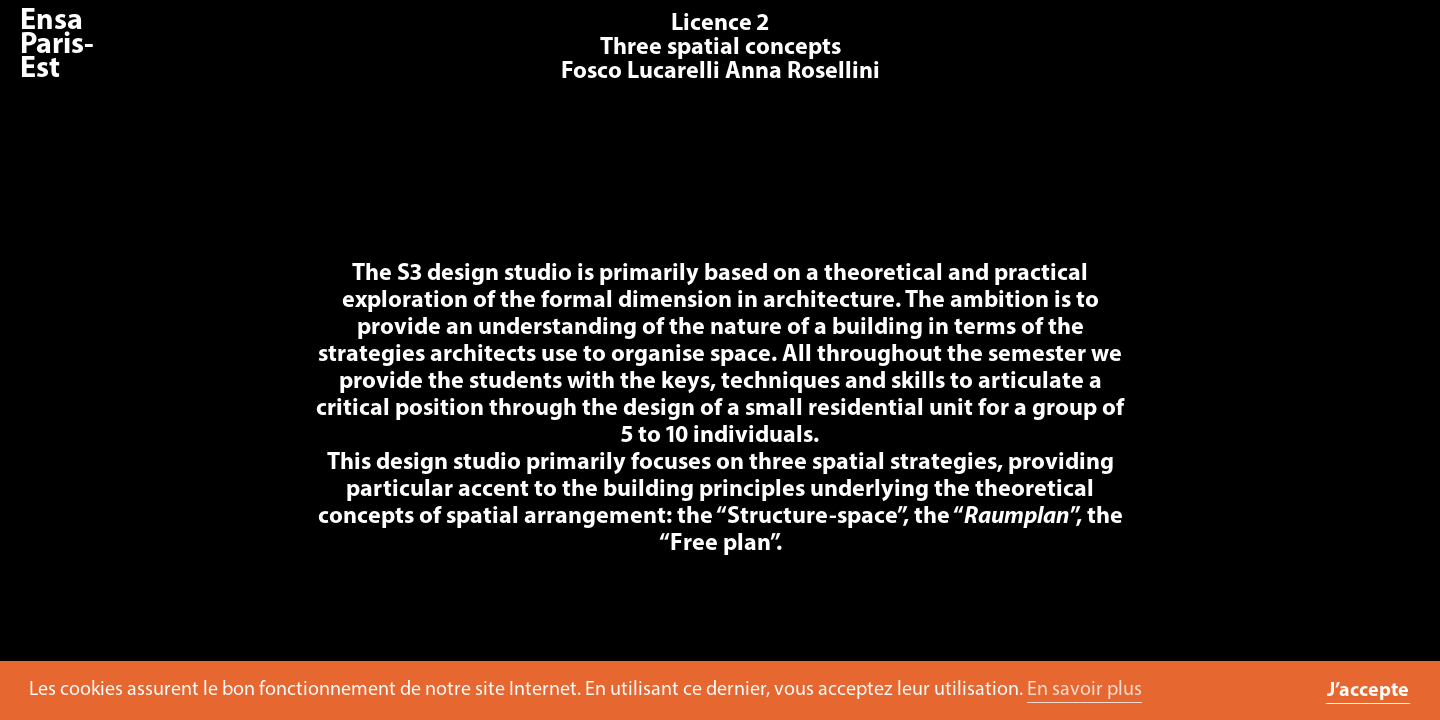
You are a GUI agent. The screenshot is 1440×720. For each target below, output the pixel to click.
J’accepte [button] (1368, 691)
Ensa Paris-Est (57, 45)
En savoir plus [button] (1084, 690)
